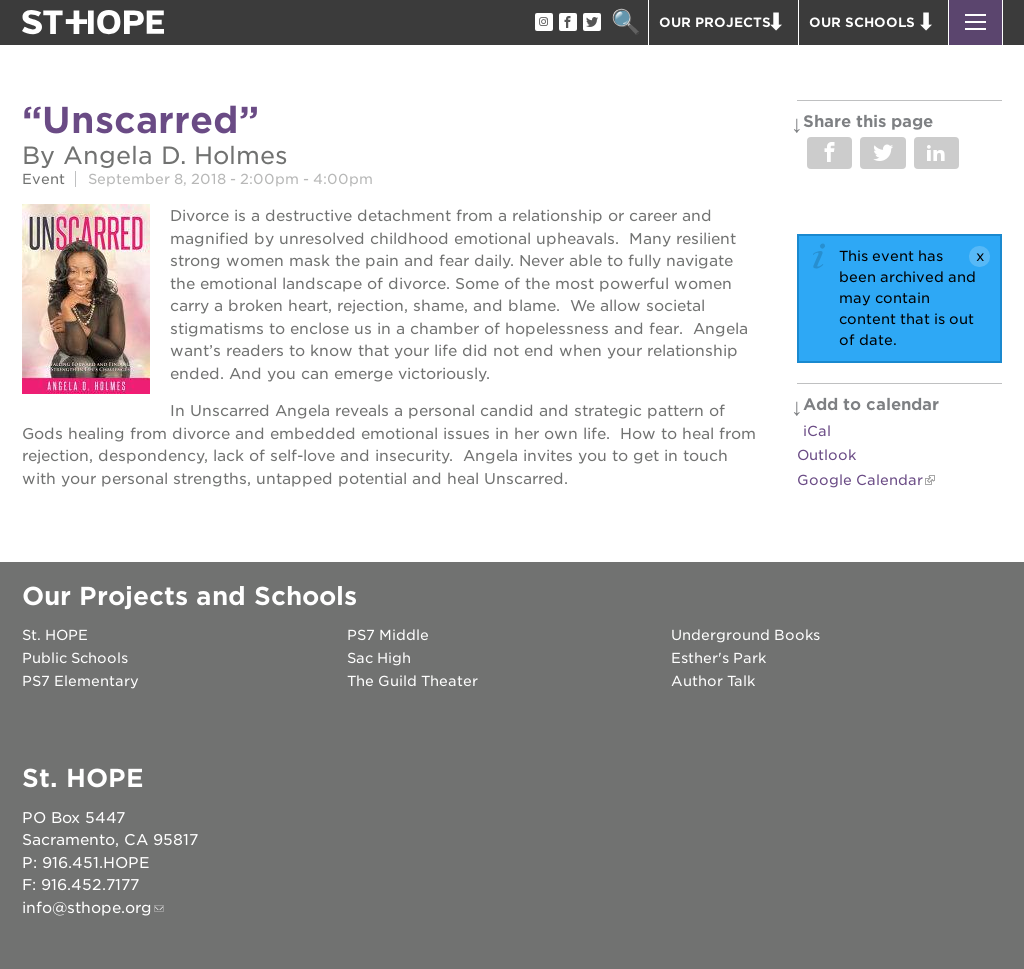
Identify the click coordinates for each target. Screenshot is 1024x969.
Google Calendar (860, 480)
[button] (975, 22)
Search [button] (625, 22)
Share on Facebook (829, 153)
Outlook (826, 455)
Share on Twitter (882, 153)
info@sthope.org (87, 908)
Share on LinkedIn (936, 153)
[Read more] (86, 302)
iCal (817, 431)
